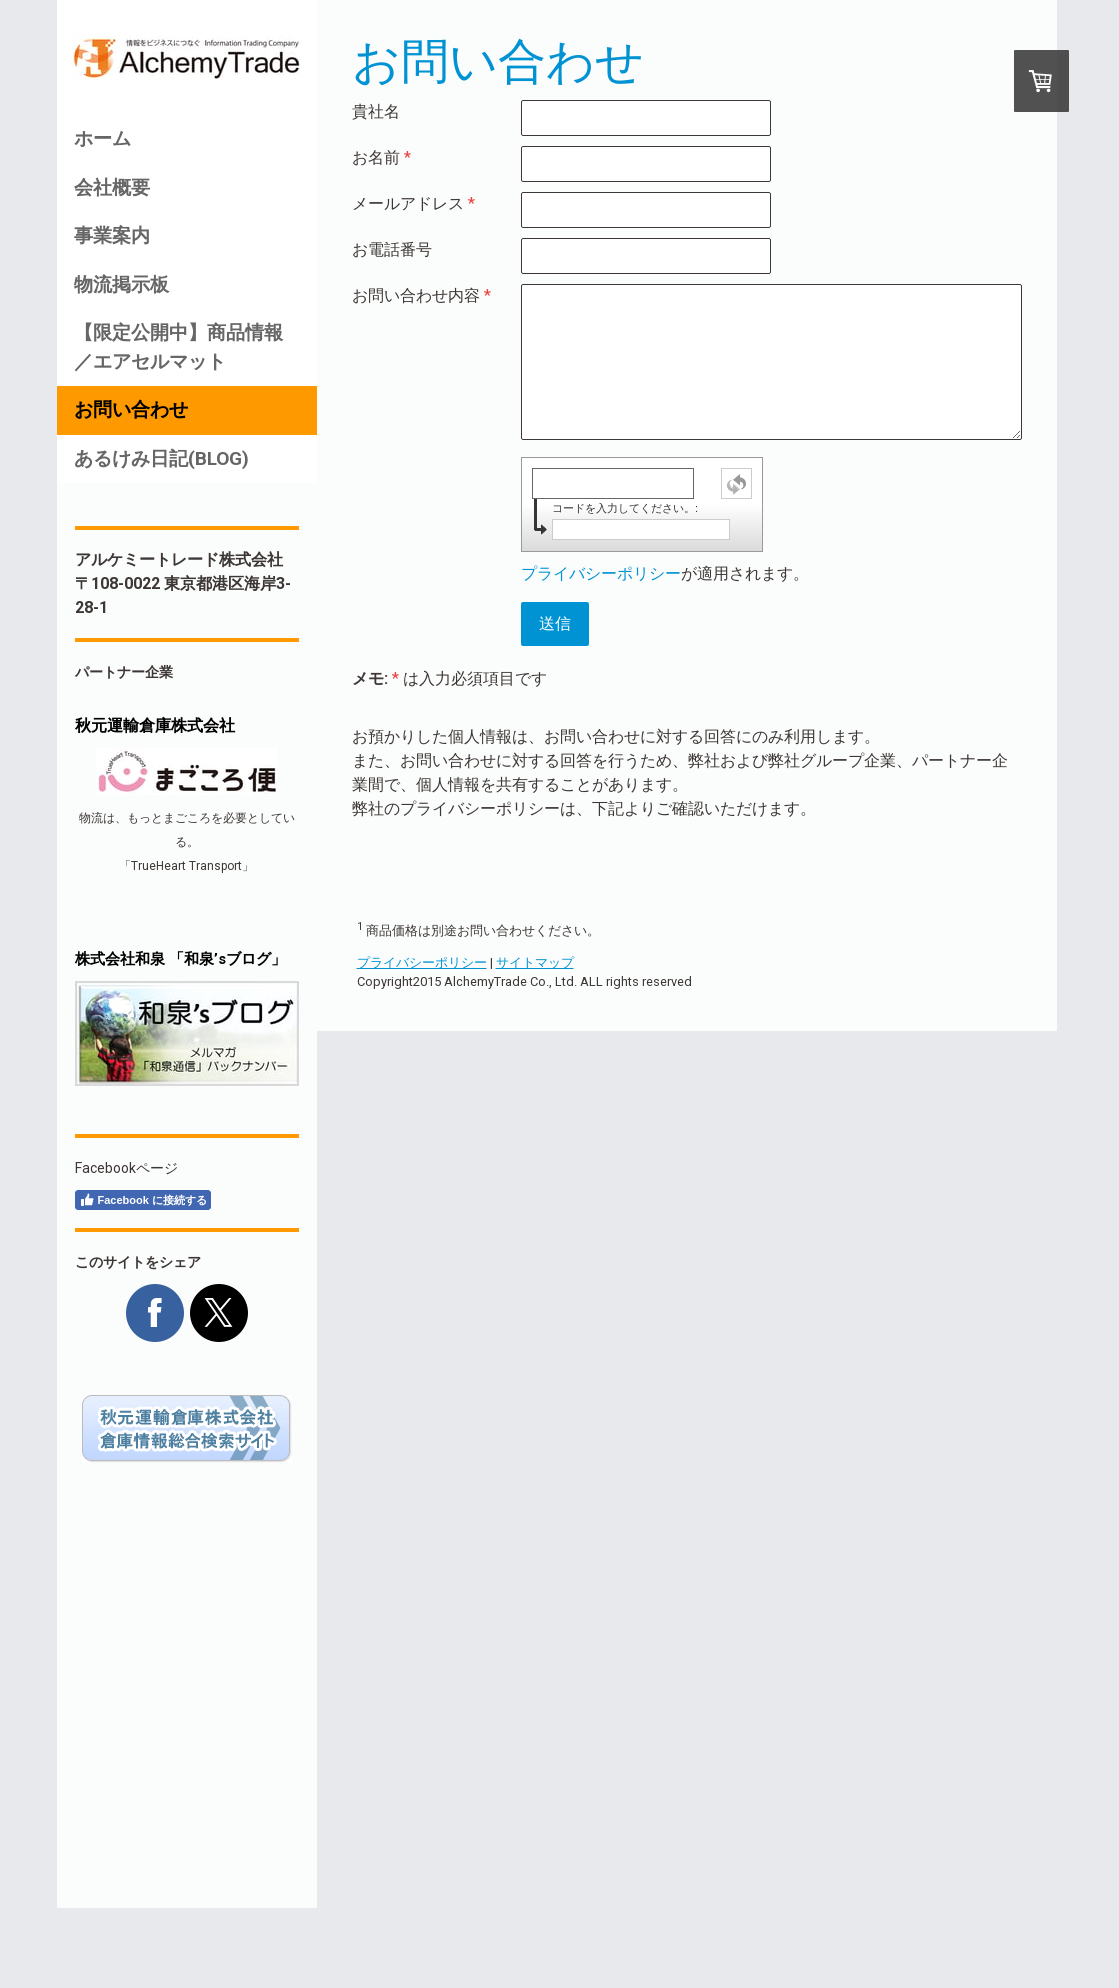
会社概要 (112, 187)
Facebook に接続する (143, 1200)
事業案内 (112, 235)
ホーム (102, 138)
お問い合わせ (131, 409)
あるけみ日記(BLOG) (161, 458)
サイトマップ (535, 962)
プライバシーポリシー (601, 573)
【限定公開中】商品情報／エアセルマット (178, 347)
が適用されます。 (665, 573)
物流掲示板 (121, 284)
